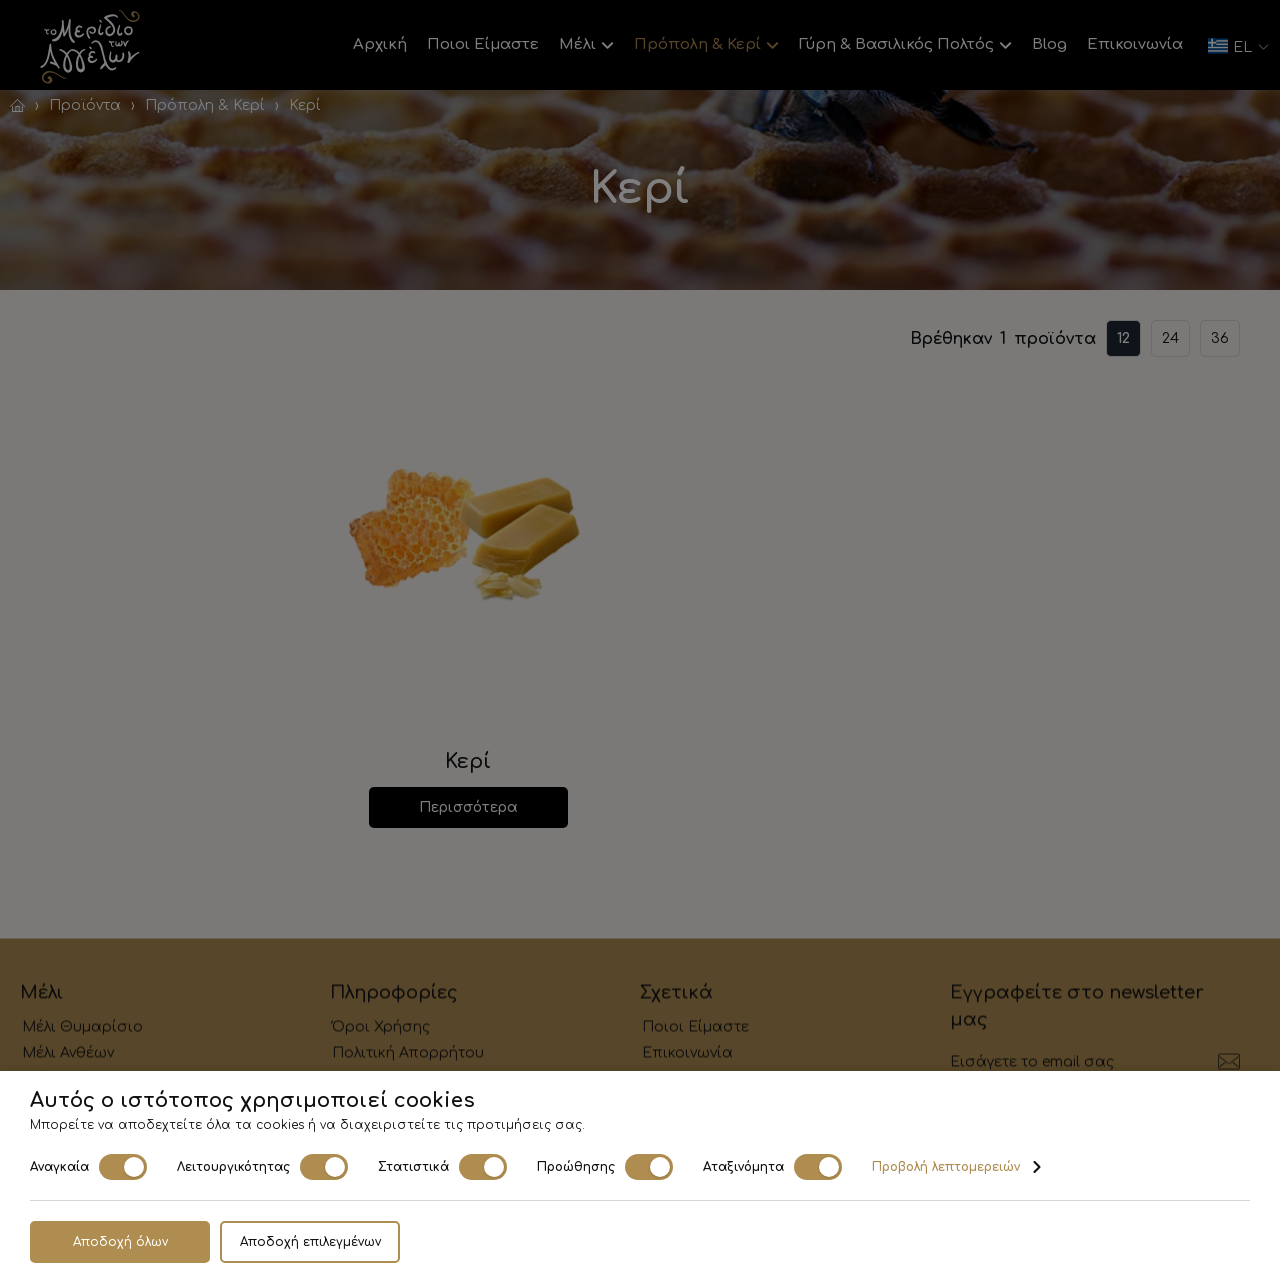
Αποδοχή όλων (120, 1242)
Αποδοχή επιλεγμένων (310, 1242)
